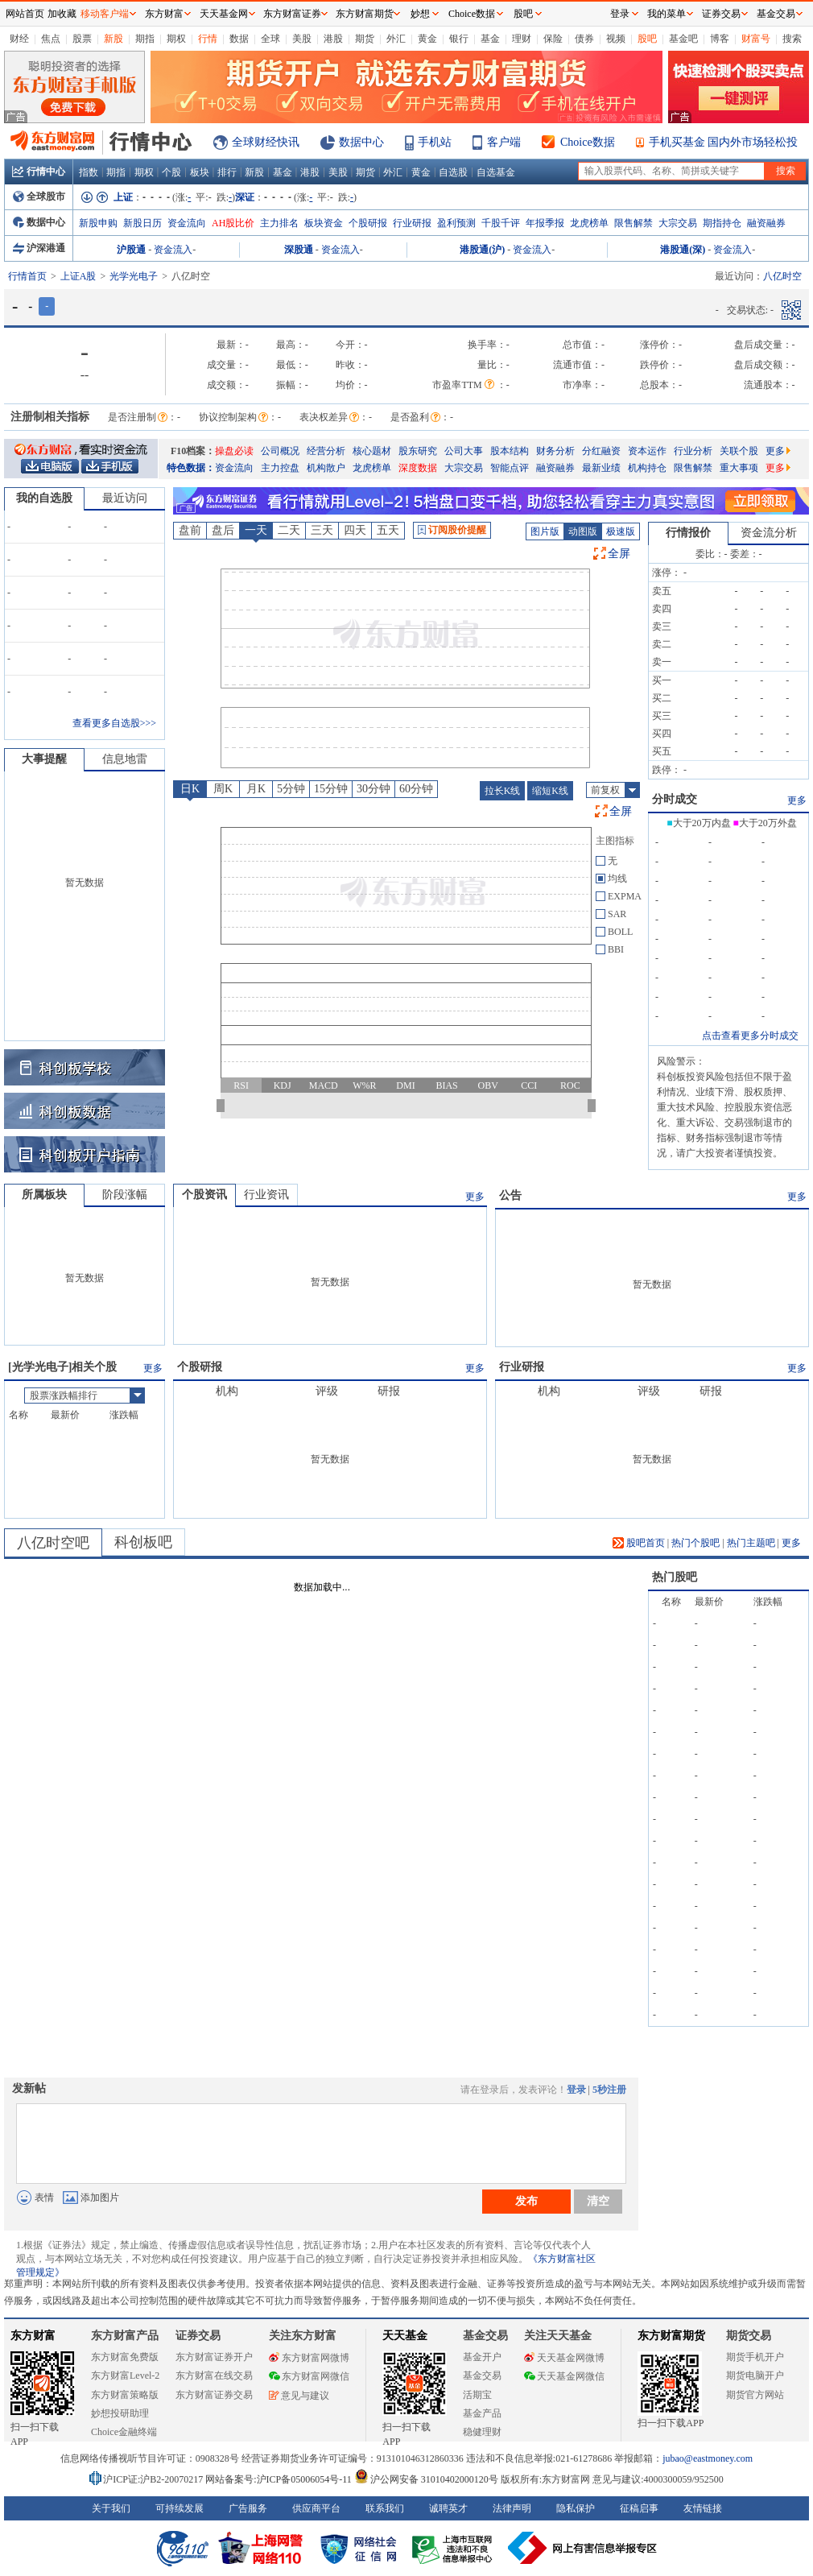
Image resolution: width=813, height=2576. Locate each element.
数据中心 (361, 142)
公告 (510, 1195)
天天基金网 (224, 13)
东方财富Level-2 (125, 2375)
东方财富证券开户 (214, 2357)
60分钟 (416, 789)
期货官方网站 (755, 2394)
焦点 (50, 38)
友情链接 (702, 2508)
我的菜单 (666, 13)
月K (256, 789)
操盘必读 (234, 451)
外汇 (396, 38)
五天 (388, 530)
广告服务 (248, 2508)
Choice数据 (587, 142)
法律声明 (512, 2508)
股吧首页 (639, 1542)
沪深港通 (39, 248)
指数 (88, 172)
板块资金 (323, 223)
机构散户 (326, 467)
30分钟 (373, 789)
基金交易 (482, 2375)
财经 (19, 38)
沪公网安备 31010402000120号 (426, 2479)
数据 (239, 38)
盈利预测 (456, 223)
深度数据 (417, 467)
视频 (615, 38)
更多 (778, 451)
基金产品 (482, 2413)
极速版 (620, 531)
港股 (333, 38)
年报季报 (545, 223)
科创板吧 (143, 1542)
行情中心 (38, 171)
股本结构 (509, 451)
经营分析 (326, 451)
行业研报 (412, 223)
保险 (553, 38)
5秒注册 (609, 2089)
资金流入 (173, 249)
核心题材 (372, 451)
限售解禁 (633, 223)
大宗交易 (677, 223)
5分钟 (291, 789)
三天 (322, 530)
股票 (82, 38)
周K (223, 789)
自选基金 (496, 172)
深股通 (298, 249)
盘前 (190, 530)
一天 (256, 530)
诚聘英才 (448, 2508)
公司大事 (463, 451)
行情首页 (27, 276)
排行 (227, 172)
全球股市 (39, 196)
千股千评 (500, 223)
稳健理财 (482, 2431)
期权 (176, 38)
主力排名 (279, 223)
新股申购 (98, 223)
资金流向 (186, 223)
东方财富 (33, 2336)
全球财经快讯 (265, 142)
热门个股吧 (695, 1542)
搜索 (792, 38)
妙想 (420, 13)
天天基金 (404, 2336)
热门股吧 (674, 1577)
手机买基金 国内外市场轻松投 (724, 142)
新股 (113, 38)
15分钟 (331, 789)
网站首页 (25, 13)
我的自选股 (44, 498)
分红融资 (601, 451)
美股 (302, 38)
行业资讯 (266, 1195)
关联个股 (739, 451)
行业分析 (693, 451)
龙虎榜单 (589, 223)
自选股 (453, 172)
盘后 (223, 530)
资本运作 (647, 451)
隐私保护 (575, 2508)
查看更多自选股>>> (114, 723)
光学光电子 (133, 276)
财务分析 (555, 451)
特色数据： (191, 467)
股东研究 (417, 451)
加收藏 (61, 13)
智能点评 (509, 467)
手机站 (435, 142)
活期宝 (477, 2394)
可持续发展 (179, 2508)
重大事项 (739, 467)
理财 (521, 38)
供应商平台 (316, 2508)
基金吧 (683, 38)
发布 (526, 2200)
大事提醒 (44, 759)
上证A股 (78, 276)
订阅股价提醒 (452, 529)
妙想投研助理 (120, 2413)
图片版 (544, 531)
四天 (355, 530)
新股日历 (142, 223)
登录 (576, 2089)
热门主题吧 (751, 1542)
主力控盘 (280, 467)
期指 (145, 38)
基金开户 (482, 2357)
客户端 (504, 142)
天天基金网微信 (564, 2376)
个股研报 (368, 223)
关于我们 (111, 2508)
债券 (584, 38)
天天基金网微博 (564, 2357)
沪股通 (131, 249)
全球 (270, 38)
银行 (458, 38)
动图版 (582, 531)
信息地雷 (124, 759)
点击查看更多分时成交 (750, 1035)
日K (190, 789)
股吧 (647, 38)
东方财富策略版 (125, 2394)
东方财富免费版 (125, 2357)
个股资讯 (204, 1195)
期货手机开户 (755, 2357)
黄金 (427, 38)
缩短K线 (550, 790)
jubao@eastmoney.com (707, 2458)
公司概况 (280, 451)
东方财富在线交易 (214, 2375)
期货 (364, 38)
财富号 (755, 38)
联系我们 (384, 2508)
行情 (207, 38)
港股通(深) (682, 249)
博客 (719, 38)
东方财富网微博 (309, 2357)
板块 (199, 172)
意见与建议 (299, 2395)
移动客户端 (104, 13)
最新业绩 (601, 467)
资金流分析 (769, 533)
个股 (171, 172)
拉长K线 (503, 790)
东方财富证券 (292, 13)
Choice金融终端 (124, 2431)
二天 (289, 530)
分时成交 (674, 799)
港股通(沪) (482, 249)
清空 (598, 2200)
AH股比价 (233, 223)
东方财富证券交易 (214, 2394)
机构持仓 (647, 467)
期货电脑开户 (755, 2375)
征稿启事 (639, 2508)
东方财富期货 (671, 2336)
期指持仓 (722, 223)
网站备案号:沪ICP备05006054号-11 (279, 2479)
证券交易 (721, 13)
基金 (490, 38)
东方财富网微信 (309, 2376)
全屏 (619, 554)
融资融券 (766, 223)
